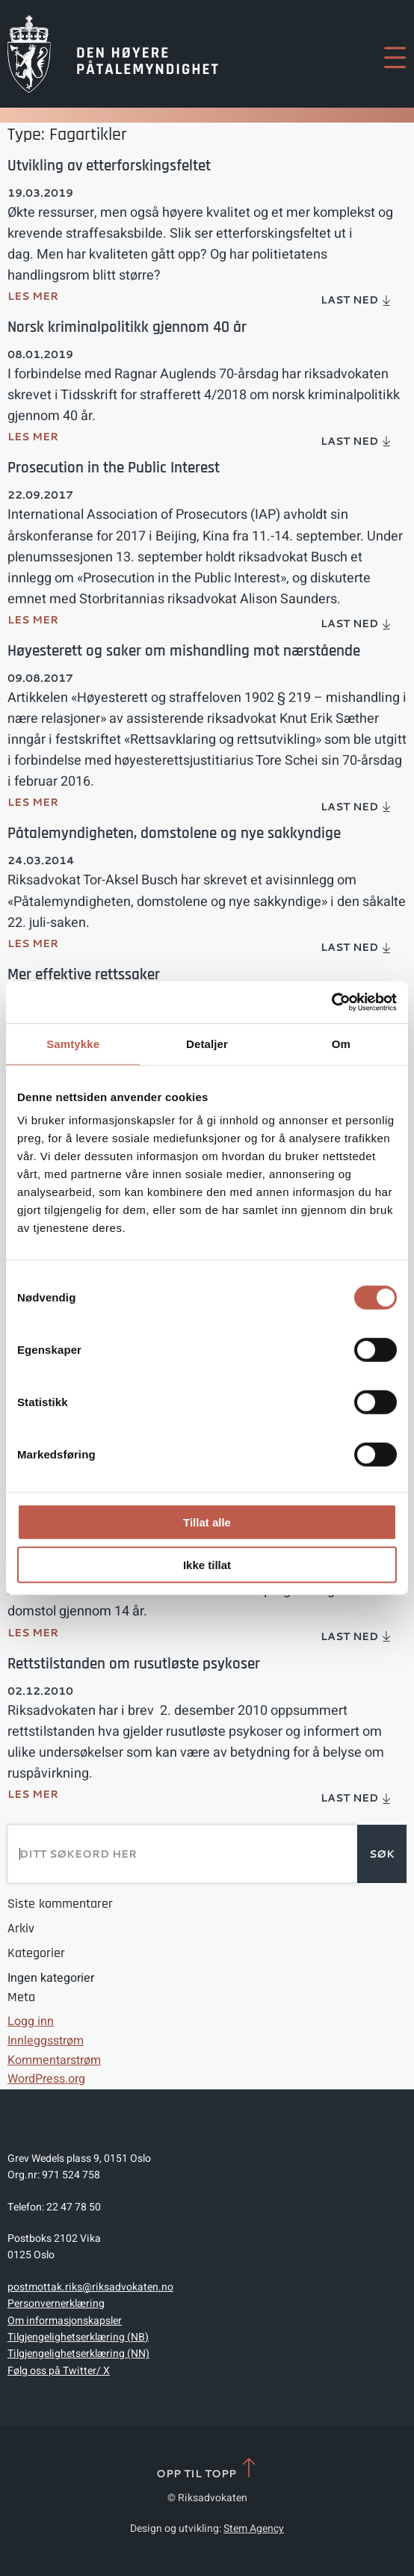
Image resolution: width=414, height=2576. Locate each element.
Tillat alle (207, 1522)
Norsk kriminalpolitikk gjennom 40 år (127, 327)
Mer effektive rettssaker (83, 974)
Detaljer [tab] (207, 1043)
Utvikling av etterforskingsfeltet (109, 165)
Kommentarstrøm (54, 2060)
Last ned (356, 299)
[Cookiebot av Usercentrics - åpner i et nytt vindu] (331, 1002)
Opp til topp (207, 2469)
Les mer (32, 296)
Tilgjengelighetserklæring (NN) (78, 2353)
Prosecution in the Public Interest (113, 467)
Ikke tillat (207, 1564)
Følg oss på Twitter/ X (58, 2371)
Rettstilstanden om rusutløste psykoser (133, 1664)
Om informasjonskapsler (64, 2321)
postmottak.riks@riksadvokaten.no (90, 2287)
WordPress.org (46, 2079)
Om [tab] (341, 1043)
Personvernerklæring (56, 2303)
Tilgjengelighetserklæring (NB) (78, 2337)
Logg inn (30, 2021)
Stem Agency (253, 2528)
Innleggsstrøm (45, 2041)
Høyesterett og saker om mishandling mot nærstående (183, 651)
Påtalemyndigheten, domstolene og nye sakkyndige (174, 833)
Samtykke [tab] (72, 1043)
